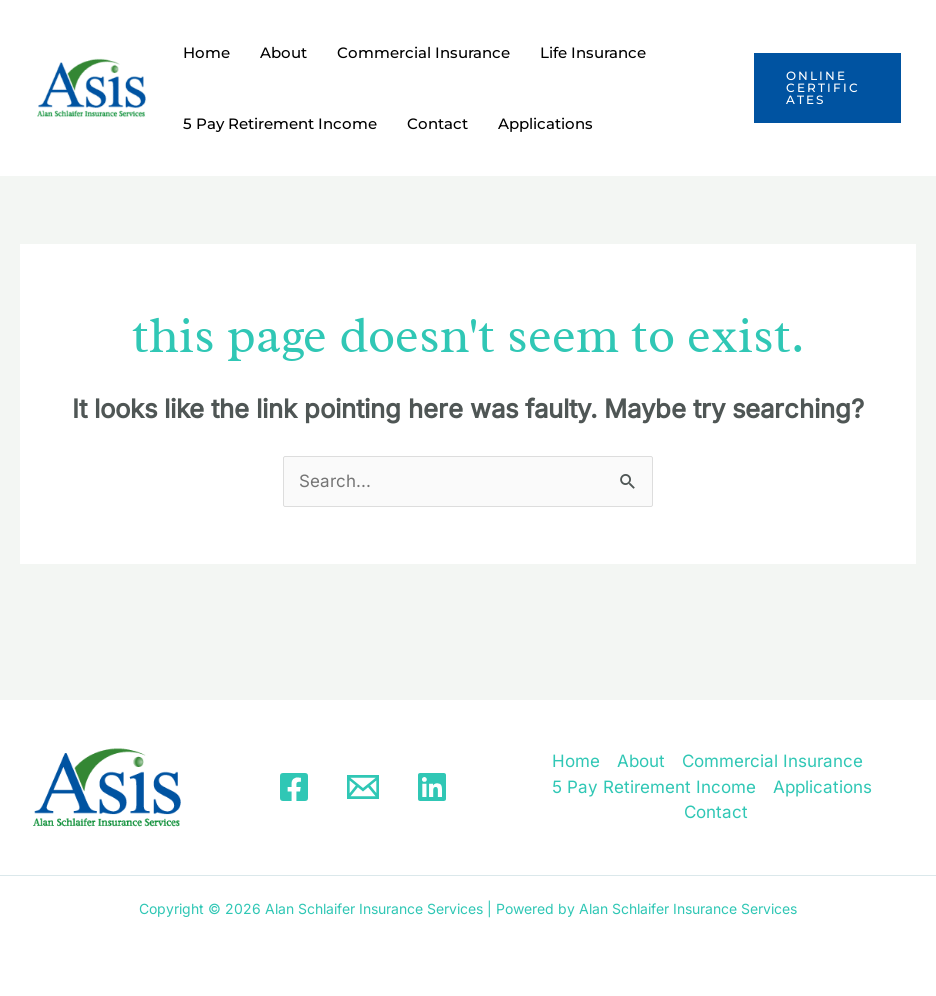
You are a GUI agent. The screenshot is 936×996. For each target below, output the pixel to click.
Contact (437, 123)
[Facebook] (294, 787)
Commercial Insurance (423, 52)
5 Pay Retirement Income (280, 123)
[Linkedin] (432, 787)
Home (206, 52)
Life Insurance (593, 52)
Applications (545, 123)
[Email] (363, 787)
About (283, 52)
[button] (827, 88)
